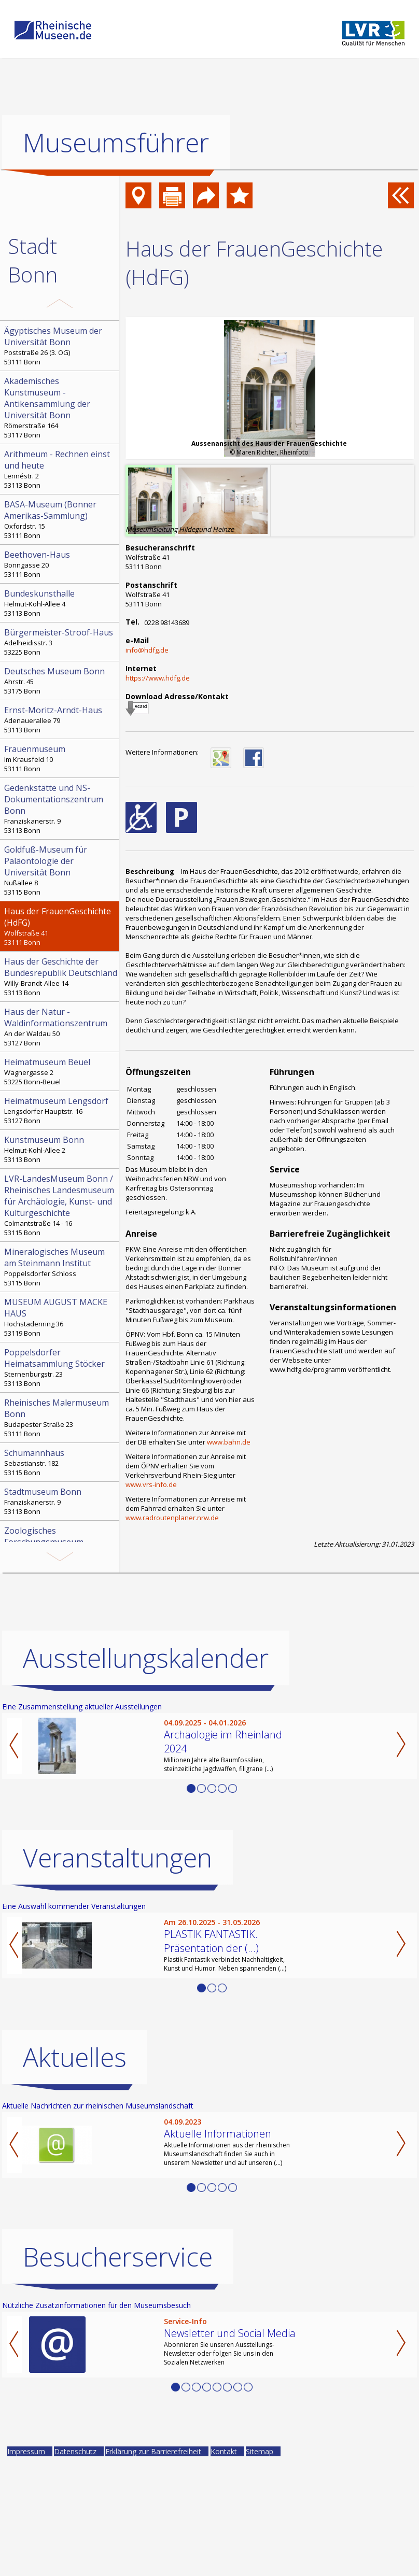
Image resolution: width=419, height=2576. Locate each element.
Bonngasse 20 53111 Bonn (60, 564)
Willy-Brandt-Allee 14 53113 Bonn (60, 976)
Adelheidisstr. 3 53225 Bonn (60, 642)
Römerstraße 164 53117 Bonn (60, 407)
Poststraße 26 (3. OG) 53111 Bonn (60, 345)
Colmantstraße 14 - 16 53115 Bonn (60, 1205)
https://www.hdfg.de (157, 678)
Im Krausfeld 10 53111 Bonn (60, 758)
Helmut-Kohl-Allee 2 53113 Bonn (60, 1149)
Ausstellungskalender (146, 1658)
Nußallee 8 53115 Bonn (60, 870)
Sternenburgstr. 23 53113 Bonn (60, 1367)
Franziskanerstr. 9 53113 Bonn (60, 808)
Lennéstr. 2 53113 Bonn (60, 469)
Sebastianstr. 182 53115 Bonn (60, 1462)
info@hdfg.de (147, 650)
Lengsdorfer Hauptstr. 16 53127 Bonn (60, 1110)
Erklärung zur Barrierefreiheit (153, 2451)
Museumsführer (116, 142)
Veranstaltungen (117, 1857)
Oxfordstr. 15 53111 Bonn (60, 519)
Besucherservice (118, 2256)
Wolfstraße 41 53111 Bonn (60, 926)
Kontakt (224, 2451)
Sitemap (259, 2451)
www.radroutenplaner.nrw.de (172, 1517)
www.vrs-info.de (151, 1484)
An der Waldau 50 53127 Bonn (60, 1027)
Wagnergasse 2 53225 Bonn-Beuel (60, 1071)
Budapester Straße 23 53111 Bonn (60, 1417)
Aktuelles (75, 2057)
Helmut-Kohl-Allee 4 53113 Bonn (60, 603)
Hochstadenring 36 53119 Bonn (60, 1317)
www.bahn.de (228, 1442)
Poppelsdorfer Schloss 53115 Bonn (60, 1266)
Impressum (26, 2451)
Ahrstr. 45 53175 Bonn (60, 681)
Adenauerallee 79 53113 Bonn (60, 719)
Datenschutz (75, 2451)
